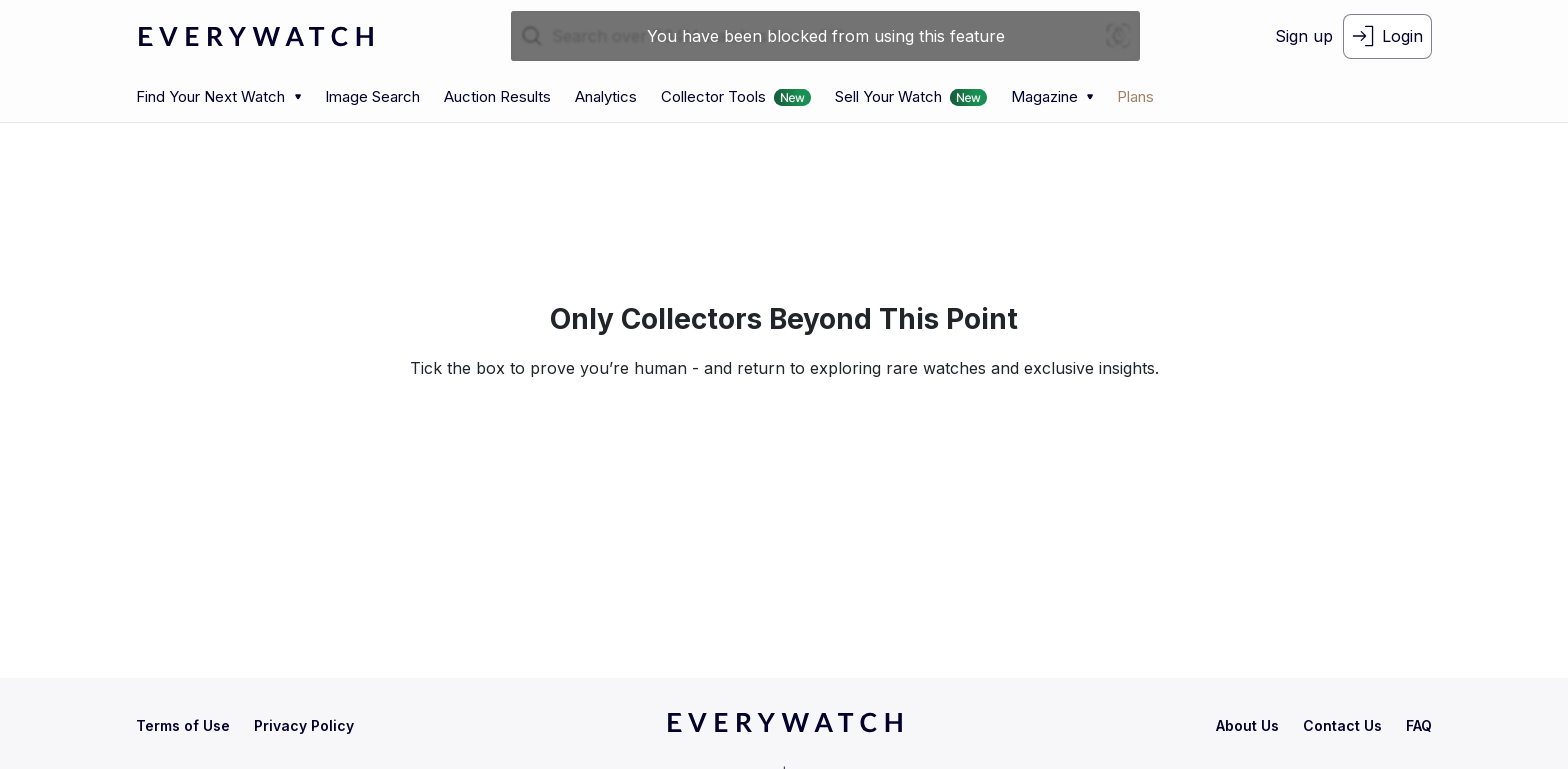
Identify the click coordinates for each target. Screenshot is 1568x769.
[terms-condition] (183, 725)
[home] (785, 729)
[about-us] (1247, 725)
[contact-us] (1342, 725)
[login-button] (1387, 36)
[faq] (1419, 725)
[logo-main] (256, 36)
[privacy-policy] (304, 725)
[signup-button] (1304, 36)
